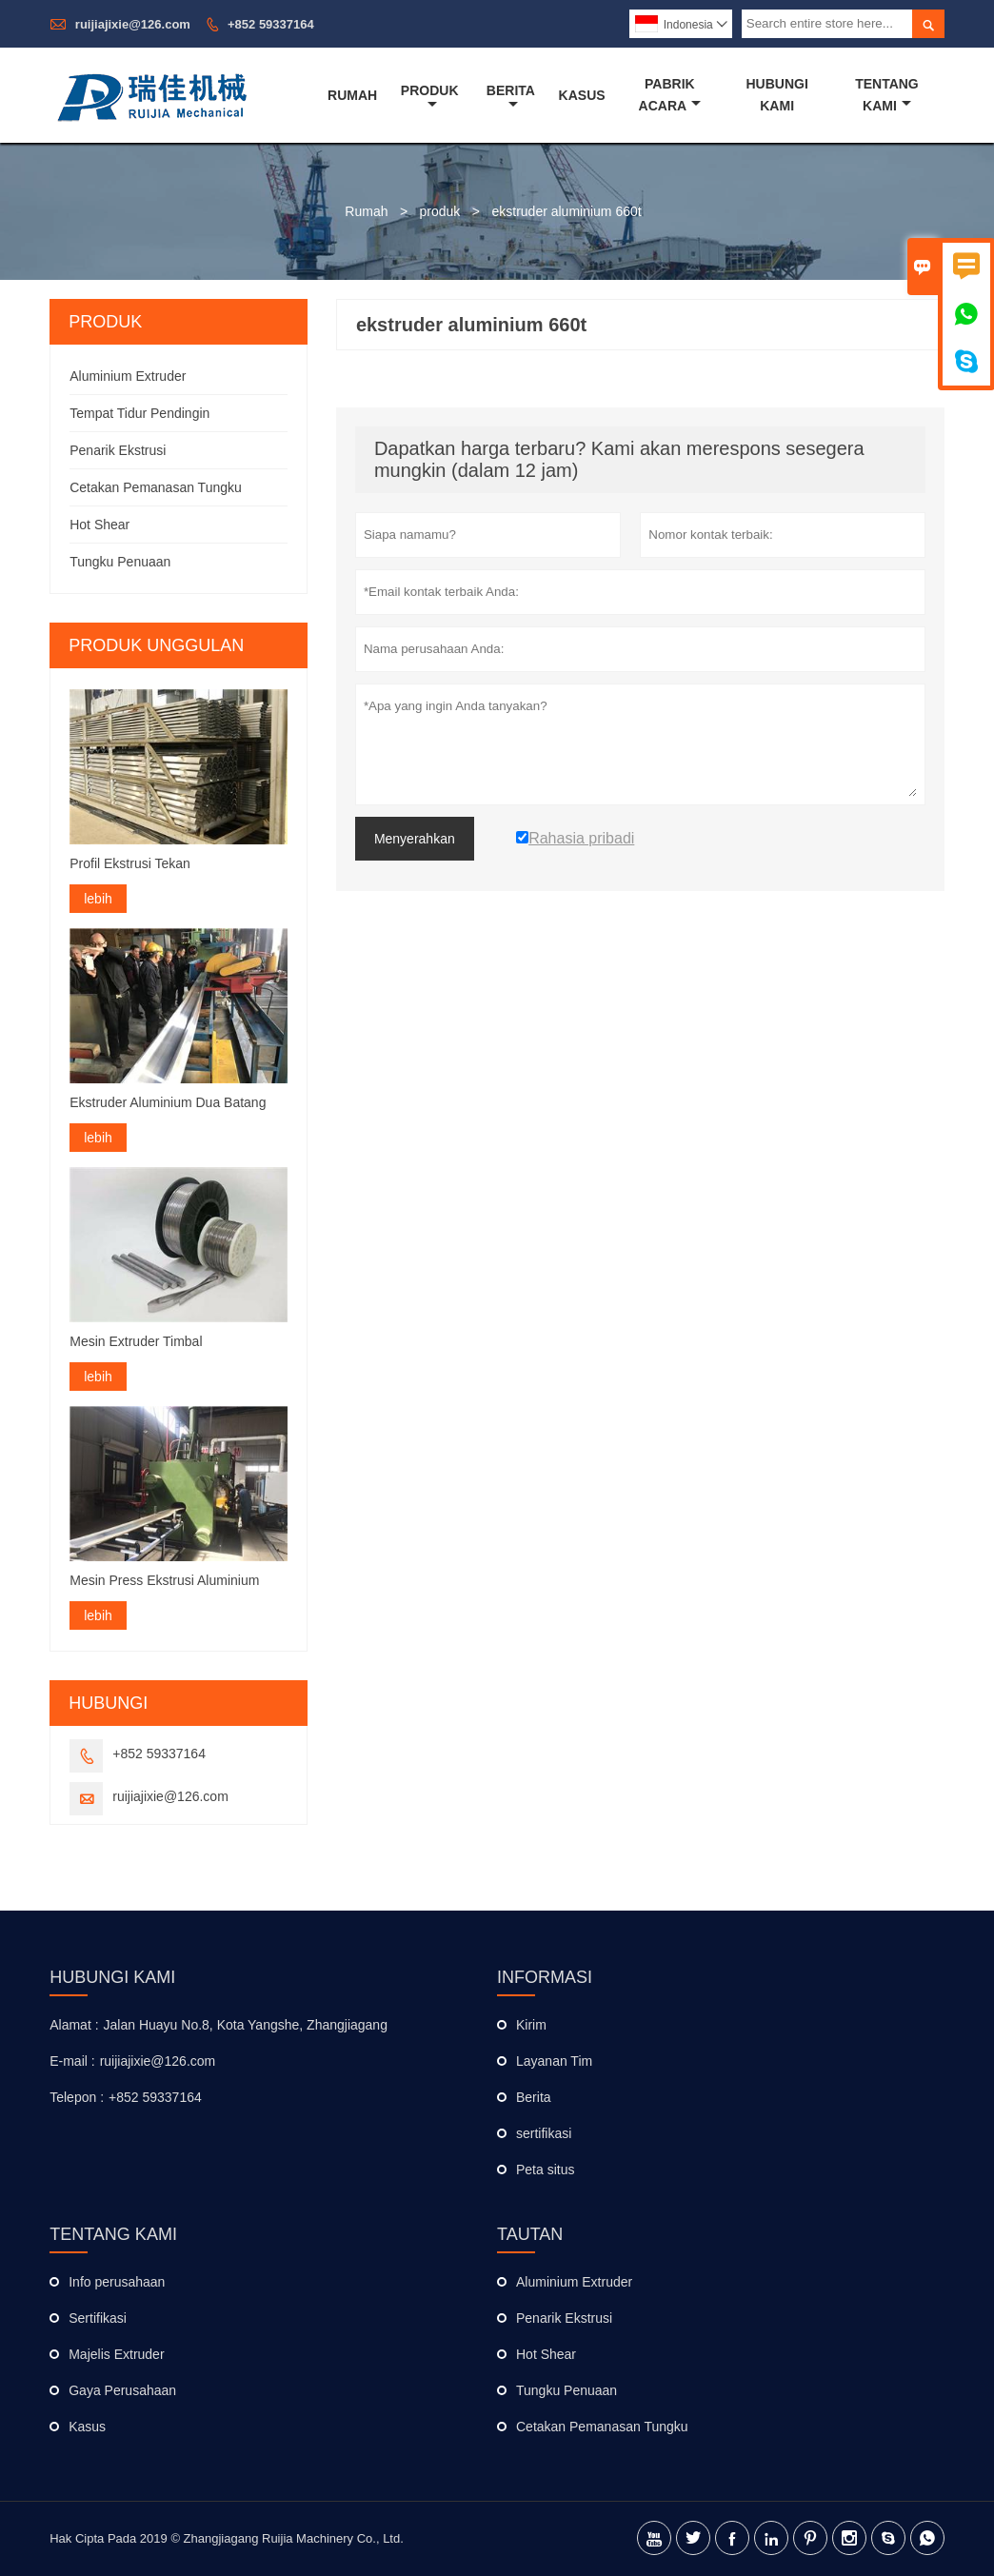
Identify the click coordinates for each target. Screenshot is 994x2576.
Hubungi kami (112, 1977)
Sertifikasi (98, 2318)
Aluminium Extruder (128, 376)
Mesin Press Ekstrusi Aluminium (164, 1580)
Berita (511, 97)
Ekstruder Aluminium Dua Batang (168, 1102)
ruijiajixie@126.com (132, 24)
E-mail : (72, 2061)
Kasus (582, 95)
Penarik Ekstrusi (118, 450)
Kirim (531, 2024)
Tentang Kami (887, 94)
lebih (98, 898)
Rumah (352, 95)
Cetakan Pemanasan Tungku (156, 487)
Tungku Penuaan (120, 561)
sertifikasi (543, 2133)
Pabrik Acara (670, 94)
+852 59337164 (271, 24)
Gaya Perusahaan (122, 2390)
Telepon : (77, 2097)
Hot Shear (99, 524)
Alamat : (74, 2024)
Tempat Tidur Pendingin (139, 413)
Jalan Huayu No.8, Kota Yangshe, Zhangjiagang (246, 2024)
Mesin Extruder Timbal (136, 1341)
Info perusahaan (117, 2281)
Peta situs (545, 2169)
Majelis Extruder (116, 2354)
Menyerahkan (414, 838)
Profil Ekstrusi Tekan (130, 863)
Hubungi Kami (776, 94)
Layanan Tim (554, 2061)
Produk (430, 97)
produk (440, 211)
